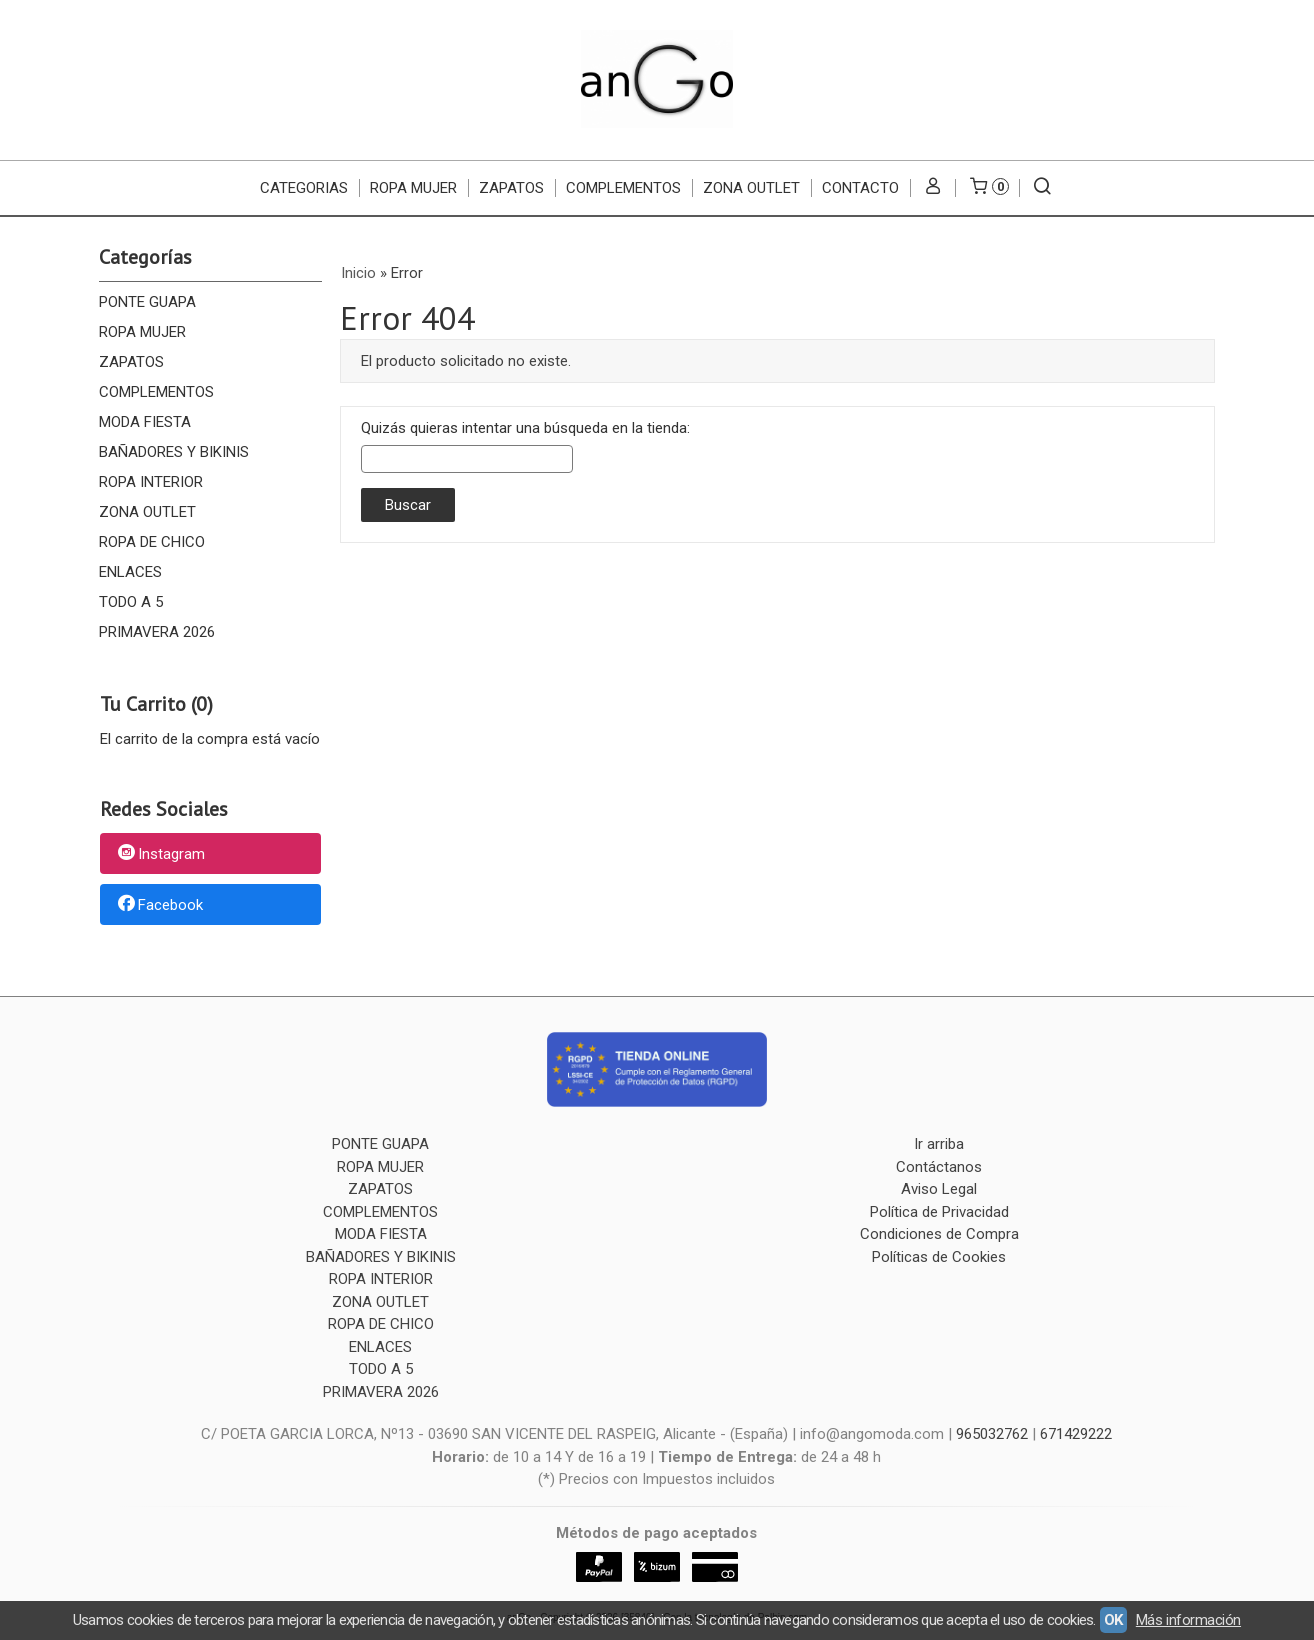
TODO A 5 (131, 602)
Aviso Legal (939, 1189)
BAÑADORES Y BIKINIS (174, 452)
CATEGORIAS (304, 188)
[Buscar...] (1041, 188)
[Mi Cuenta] (932, 188)
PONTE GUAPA (147, 302)
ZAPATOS (511, 188)
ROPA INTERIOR (151, 482)
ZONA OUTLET (751, 188)
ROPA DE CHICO (152, 542)
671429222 (1076, 1434)
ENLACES (130, 572)
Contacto (860, 188)
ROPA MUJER (413, 188)
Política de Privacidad (939, 1212)
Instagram (160, 855)
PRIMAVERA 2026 (157, 632)
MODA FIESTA (145, 422)
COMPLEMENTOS (623, 188)
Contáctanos (939, 1167)
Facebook (159, 905)
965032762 (992, 1434)
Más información (1188, 1620)
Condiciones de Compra (939, 1234)
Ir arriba (939, 1144)
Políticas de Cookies (939, 1257)
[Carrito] (987, 188)
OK (1113, 1620)
